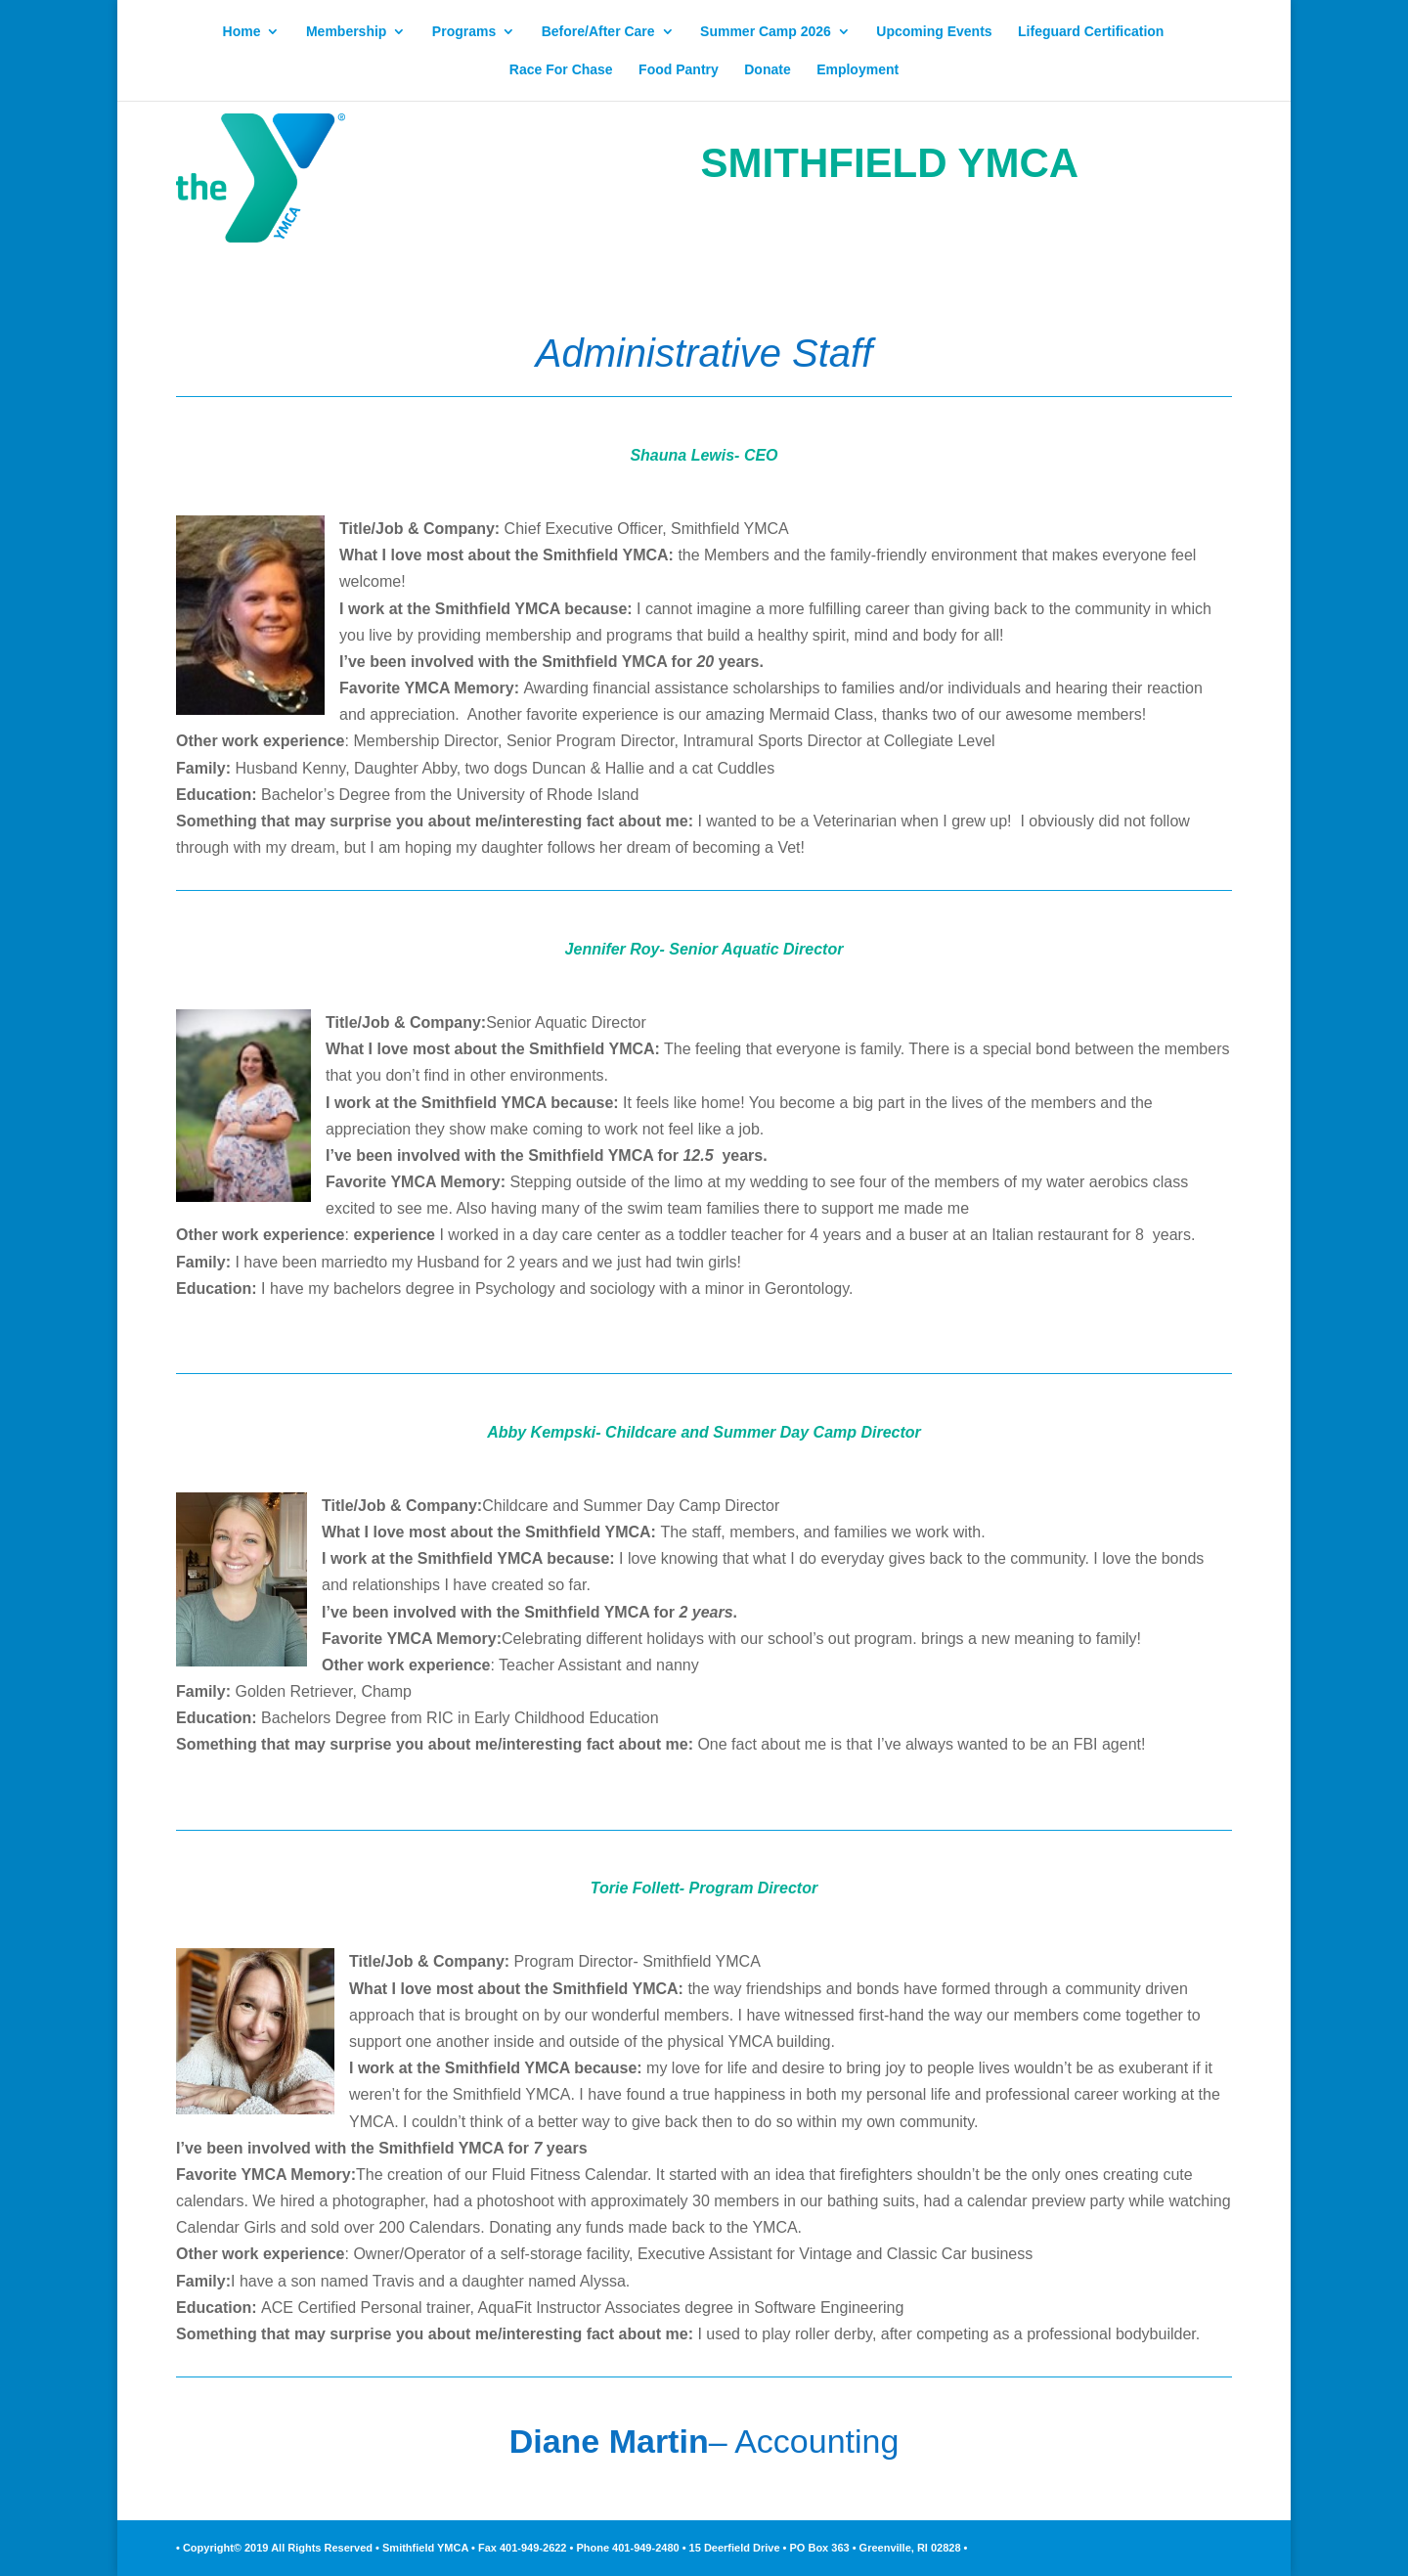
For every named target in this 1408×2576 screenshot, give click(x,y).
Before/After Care (598, 31)
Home (242, 31)
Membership (346, 31)
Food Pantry (678, 70)
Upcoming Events (933, 31)
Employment (857, 70)
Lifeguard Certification (1091, 31)
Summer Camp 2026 (765, 31)
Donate (767, 70)
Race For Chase (561, 70)
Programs (464, 31)
